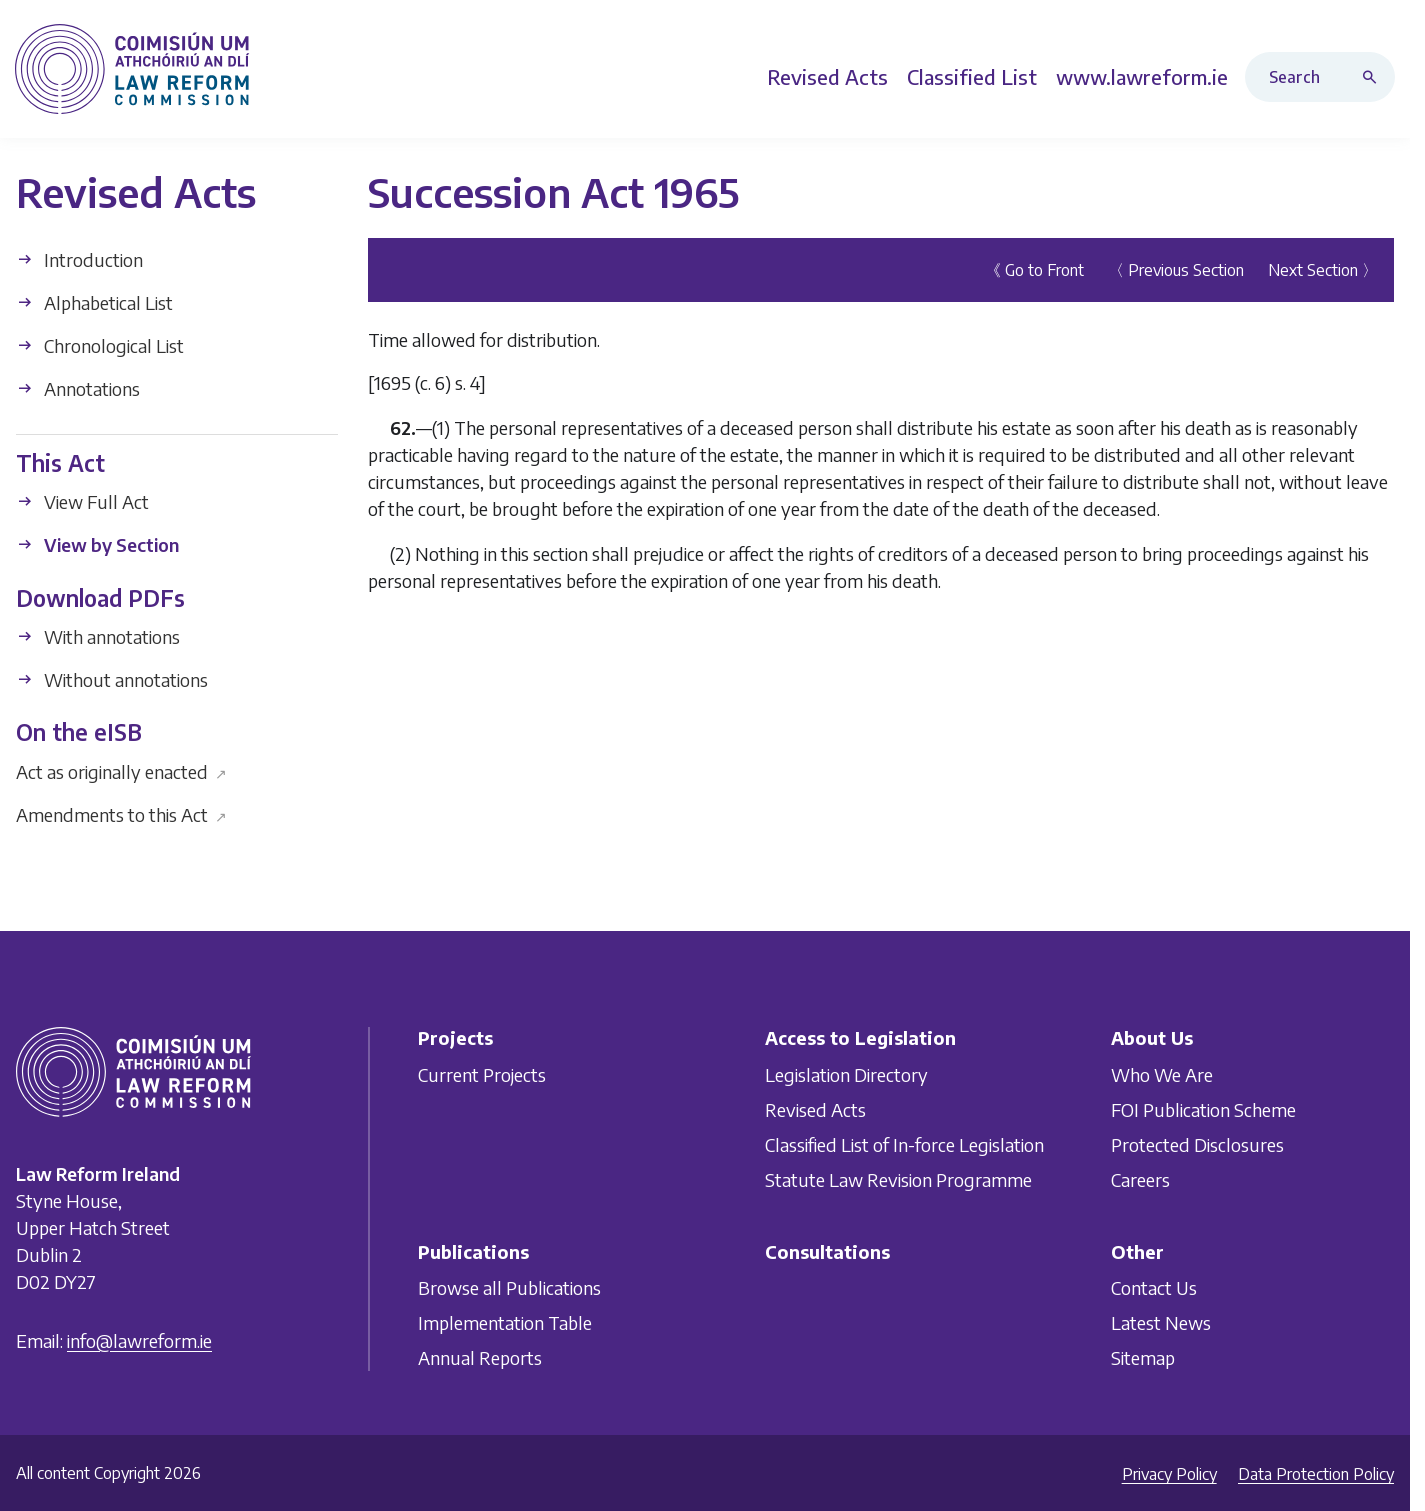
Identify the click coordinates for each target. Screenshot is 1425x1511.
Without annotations (112, 679)
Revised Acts (815, 1109)
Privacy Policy (1169, 1474)
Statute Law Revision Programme (898, 1179)
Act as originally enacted (121, 770)
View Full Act (82, 501)
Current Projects (482, 1074)
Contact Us (1154, 1287)
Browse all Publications (509, 1287)
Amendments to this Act (121, 813)
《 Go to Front (1034, 270)
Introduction (79, 259)
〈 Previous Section (1176, 270)
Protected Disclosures (1197, 1144)
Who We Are (1162, 1074)
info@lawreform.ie (139, 1340)
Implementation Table (505, 1322)
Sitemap (1143, 1357)
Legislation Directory (846, 1074)
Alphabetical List (94, 302)
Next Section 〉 (1323, 270)
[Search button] (1374, 77)
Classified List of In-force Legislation (904, 1144)
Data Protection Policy (1316, 1474)
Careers (1140, 1179)
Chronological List (100, 345)
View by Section (97, 544)
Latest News (1161, 1322)
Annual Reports (480, 1357)
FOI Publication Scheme (1203, 1109)
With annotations (98, 636)
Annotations (78, 388)
